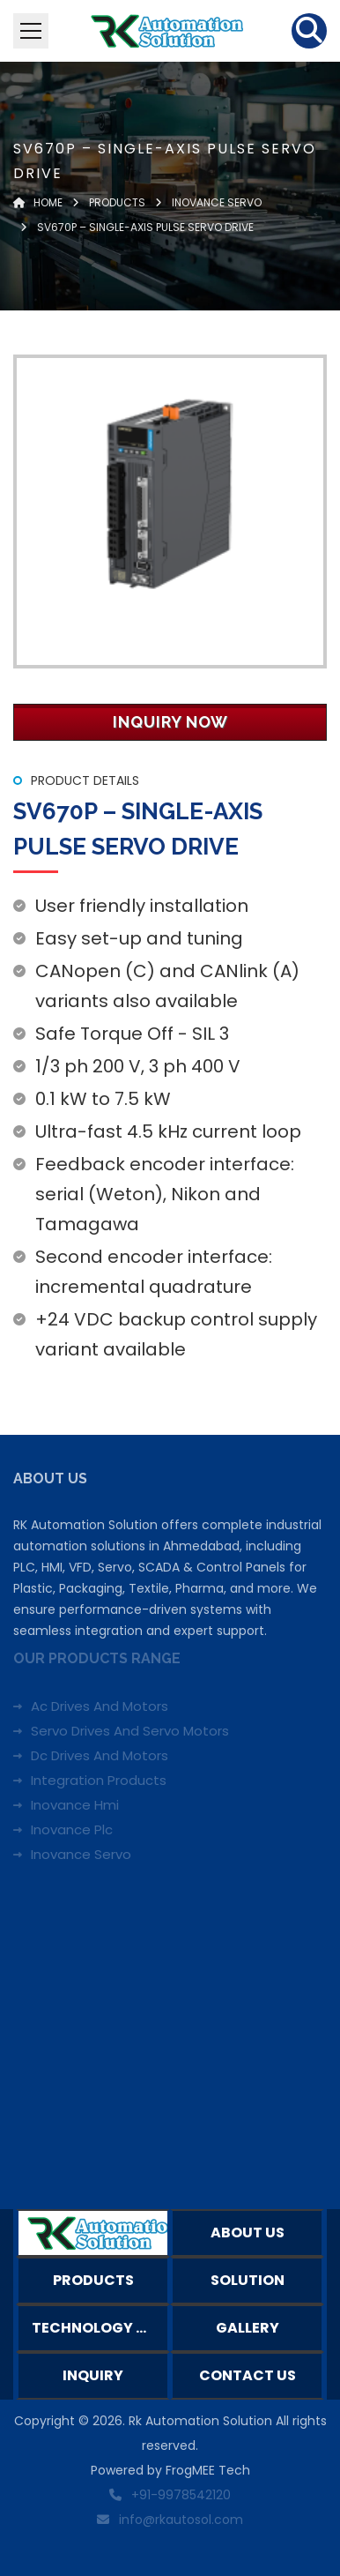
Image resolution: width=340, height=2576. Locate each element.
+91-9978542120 (181, 2495)
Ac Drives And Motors (99, 1706)
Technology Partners (99, 2328)
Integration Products (98, 1780)
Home (38, 202)
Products (117, 202)
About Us (248, 2232)
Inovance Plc (72, 1829)
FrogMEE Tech (208, 2470)
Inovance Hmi (75, 1805)
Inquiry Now (170, 722)
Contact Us (247, 2375)
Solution (248, 2280)
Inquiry (93, 2375)
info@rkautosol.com (181, 2519)
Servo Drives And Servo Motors (130, 1730)
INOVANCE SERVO (215, 202)
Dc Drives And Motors (99, 1755)
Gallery (247, 2328)
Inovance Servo (81, 1854)
